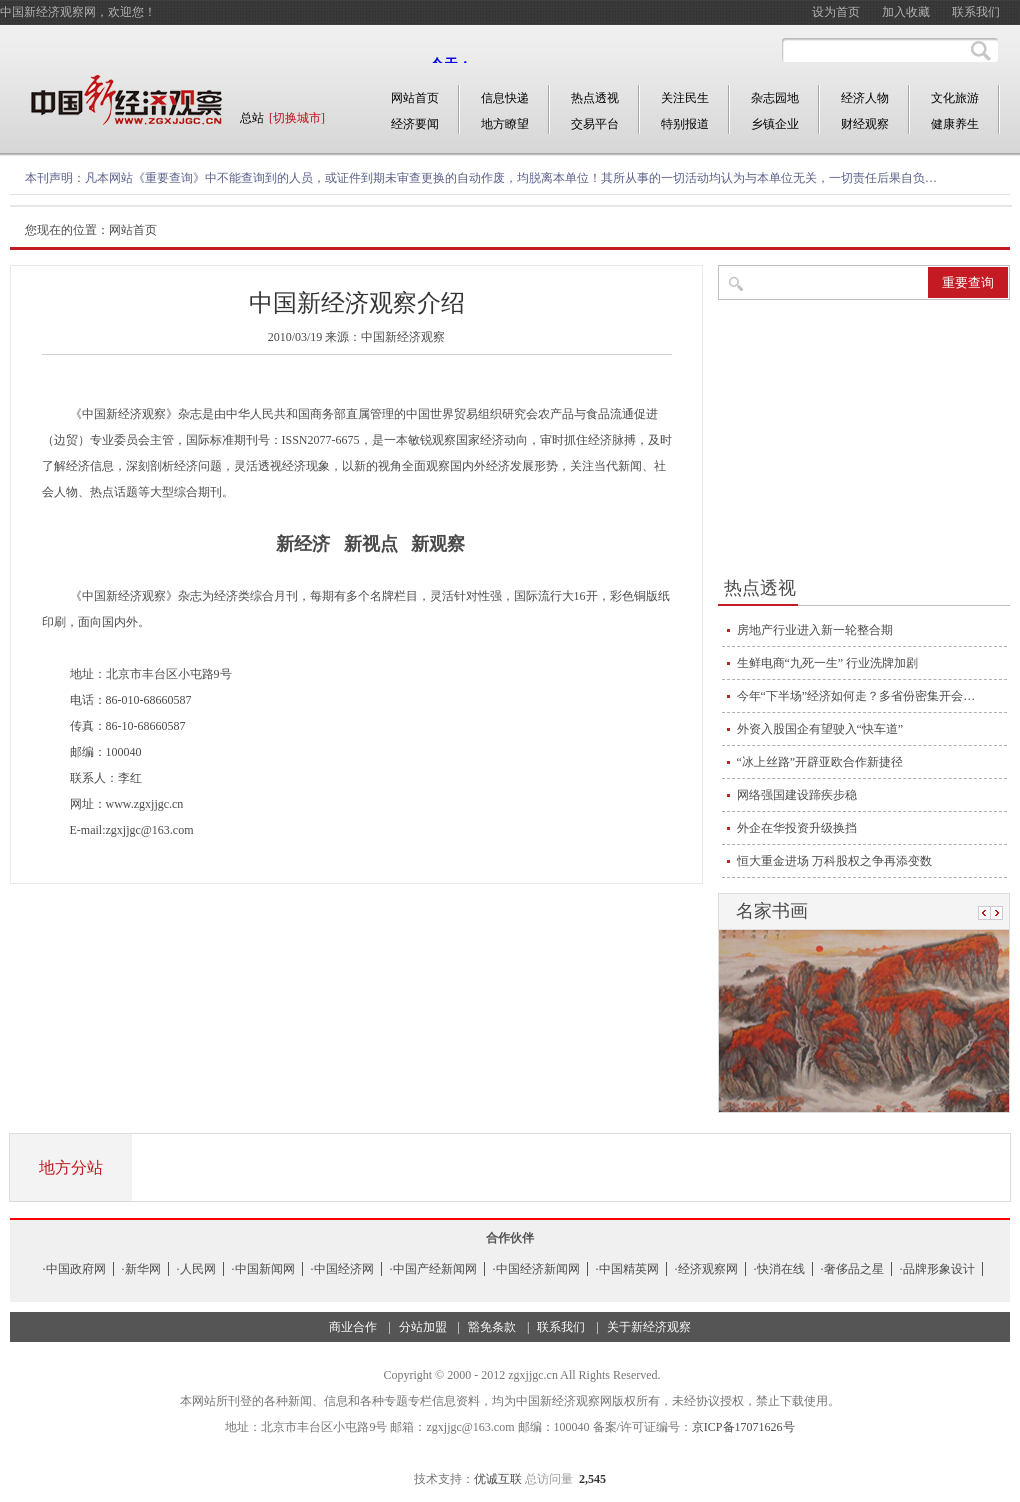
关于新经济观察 (649, 1327)
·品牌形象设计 (937, 1269)
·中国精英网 (627, 1269)
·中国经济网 (342, 1269)
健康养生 (955, 124)
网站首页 (415, 98)
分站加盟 (423, 1327)
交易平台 (595, 124)
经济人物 (865, 98)
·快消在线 (779, 1269)
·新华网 (141, 1269)
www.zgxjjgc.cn (145, 804)
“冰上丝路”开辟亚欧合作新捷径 (820, 762)
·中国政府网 (74, 1269)
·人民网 (196, 1269)
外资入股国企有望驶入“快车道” (820, 729)
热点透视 (595, 98)
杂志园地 (775, 98)
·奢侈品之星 (852, 1269)
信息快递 (505, 98)
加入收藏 (906, 12)
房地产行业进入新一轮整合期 (815, 630)
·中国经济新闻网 (536, 1269)
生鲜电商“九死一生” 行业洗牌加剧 (828, 663)
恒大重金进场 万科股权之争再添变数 (834, 861)
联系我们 (976, 12)
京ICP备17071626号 (743, 1427)
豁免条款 (492, 1327)
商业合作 (353, 1327)
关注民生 (685, 98)
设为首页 (836, 12)
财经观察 (865, 124)
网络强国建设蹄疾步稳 (797, 795)
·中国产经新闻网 (433, 1269)
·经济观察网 (706, 1269)
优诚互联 (498, 1479)
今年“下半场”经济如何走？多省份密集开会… (856, 696)
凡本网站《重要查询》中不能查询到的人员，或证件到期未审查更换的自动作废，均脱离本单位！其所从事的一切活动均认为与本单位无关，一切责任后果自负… (511, 178)
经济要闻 (415, 124)
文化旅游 (955, 98)
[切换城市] (297, 118)
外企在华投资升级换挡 (797, 828)
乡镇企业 (775, 124)
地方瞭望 (505, 124)
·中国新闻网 (263, 1269)
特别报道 (685, 124)
